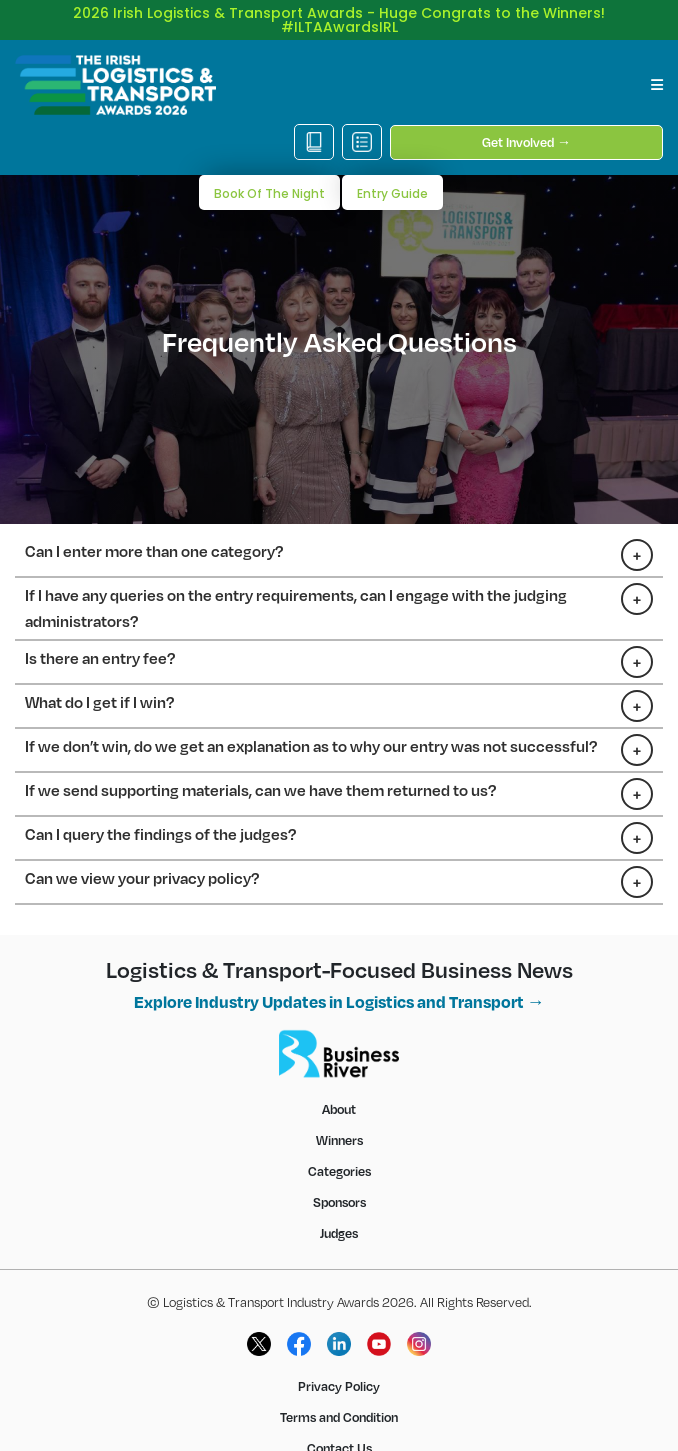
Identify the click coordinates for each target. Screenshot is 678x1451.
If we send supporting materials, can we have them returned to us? (260, 762)
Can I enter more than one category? (154, 523)
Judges (339, 1205)
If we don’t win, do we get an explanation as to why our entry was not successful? (311, 718)
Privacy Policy (339, 1358)
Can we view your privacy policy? (142, 850)
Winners (339, 1112)
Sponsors (339, 1174)
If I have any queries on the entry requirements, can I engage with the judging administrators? (296, 580)
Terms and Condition (339, 1389)
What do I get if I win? (99, 674)
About (339, 1081)
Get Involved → (526, 114)
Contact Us (339, 1420)
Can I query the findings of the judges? (160, 806)
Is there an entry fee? (100, 630)
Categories (339, 1143)
